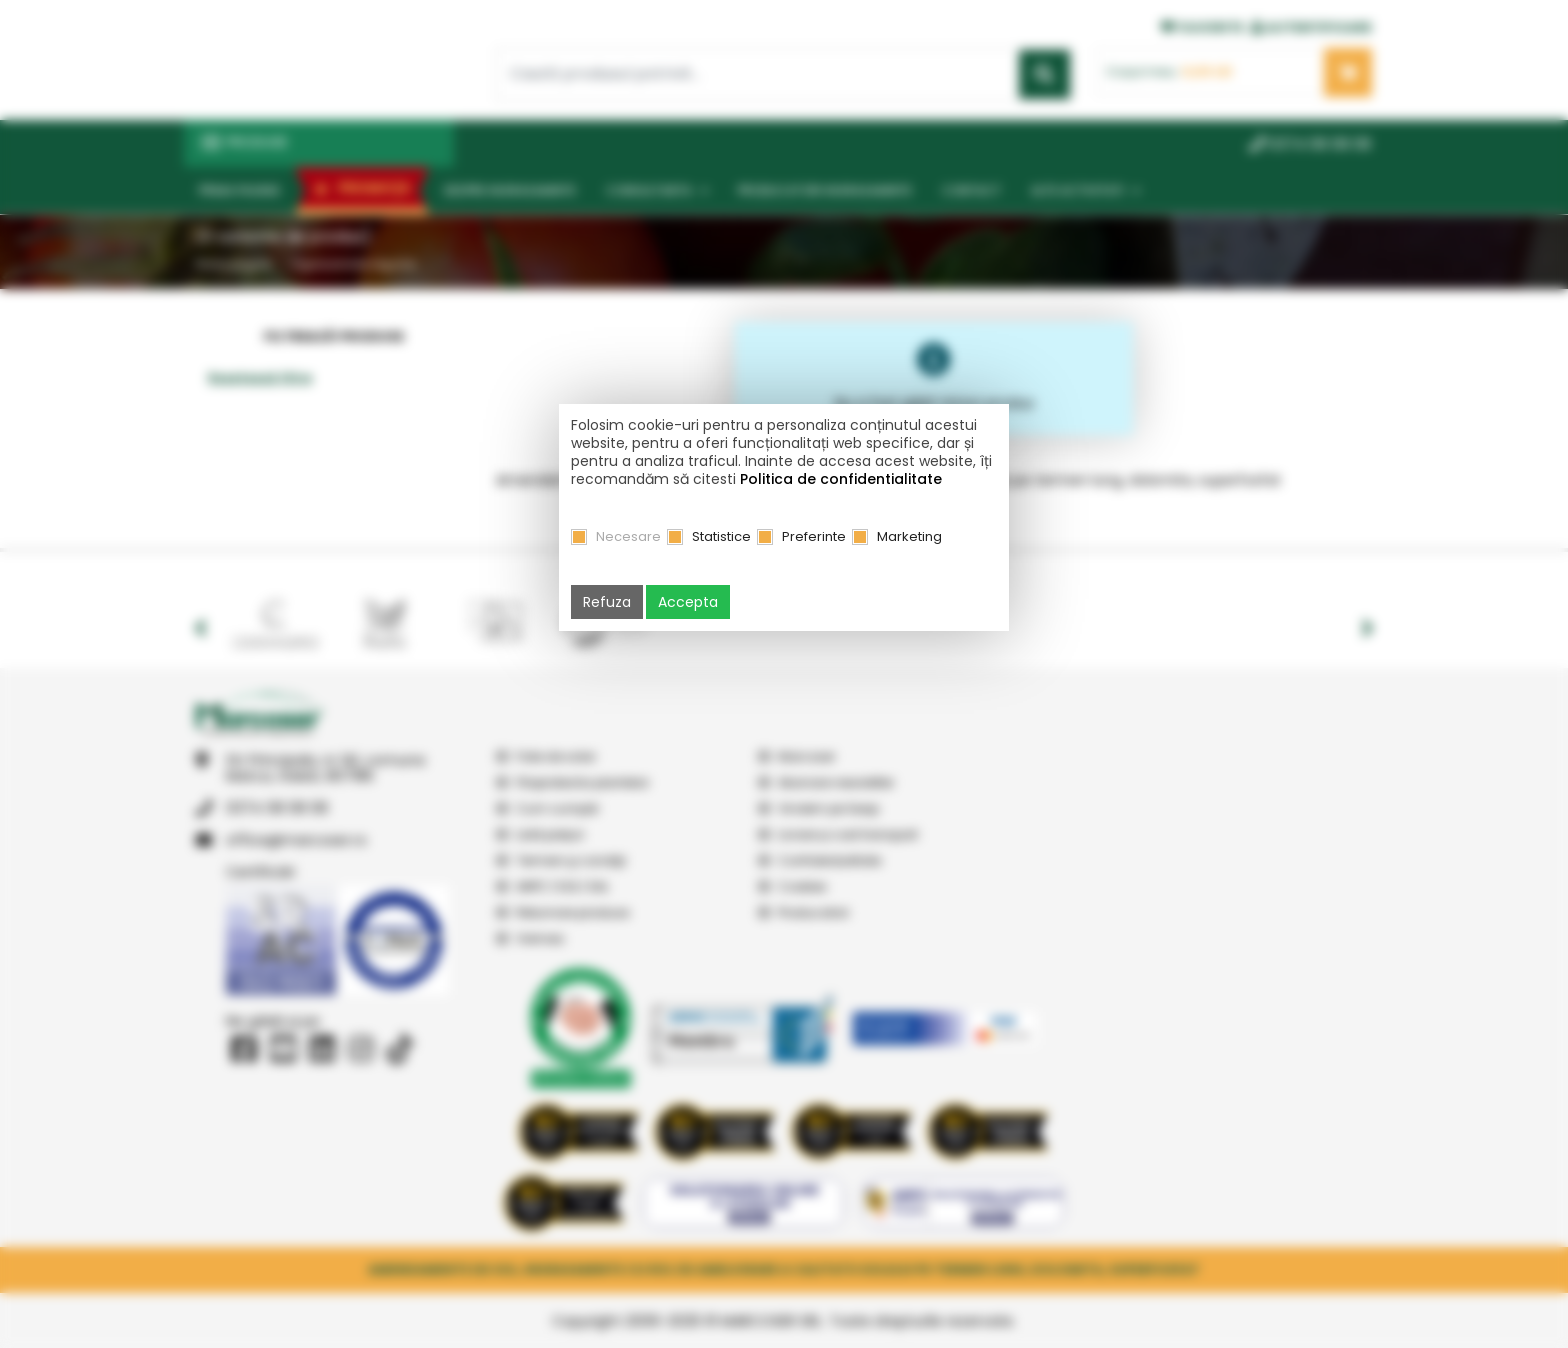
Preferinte (814, 536)
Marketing (909, 536)
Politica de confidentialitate (841, 479)
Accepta (688, 602)
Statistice (721, 536)
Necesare (628, 536)
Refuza (607, 602)
